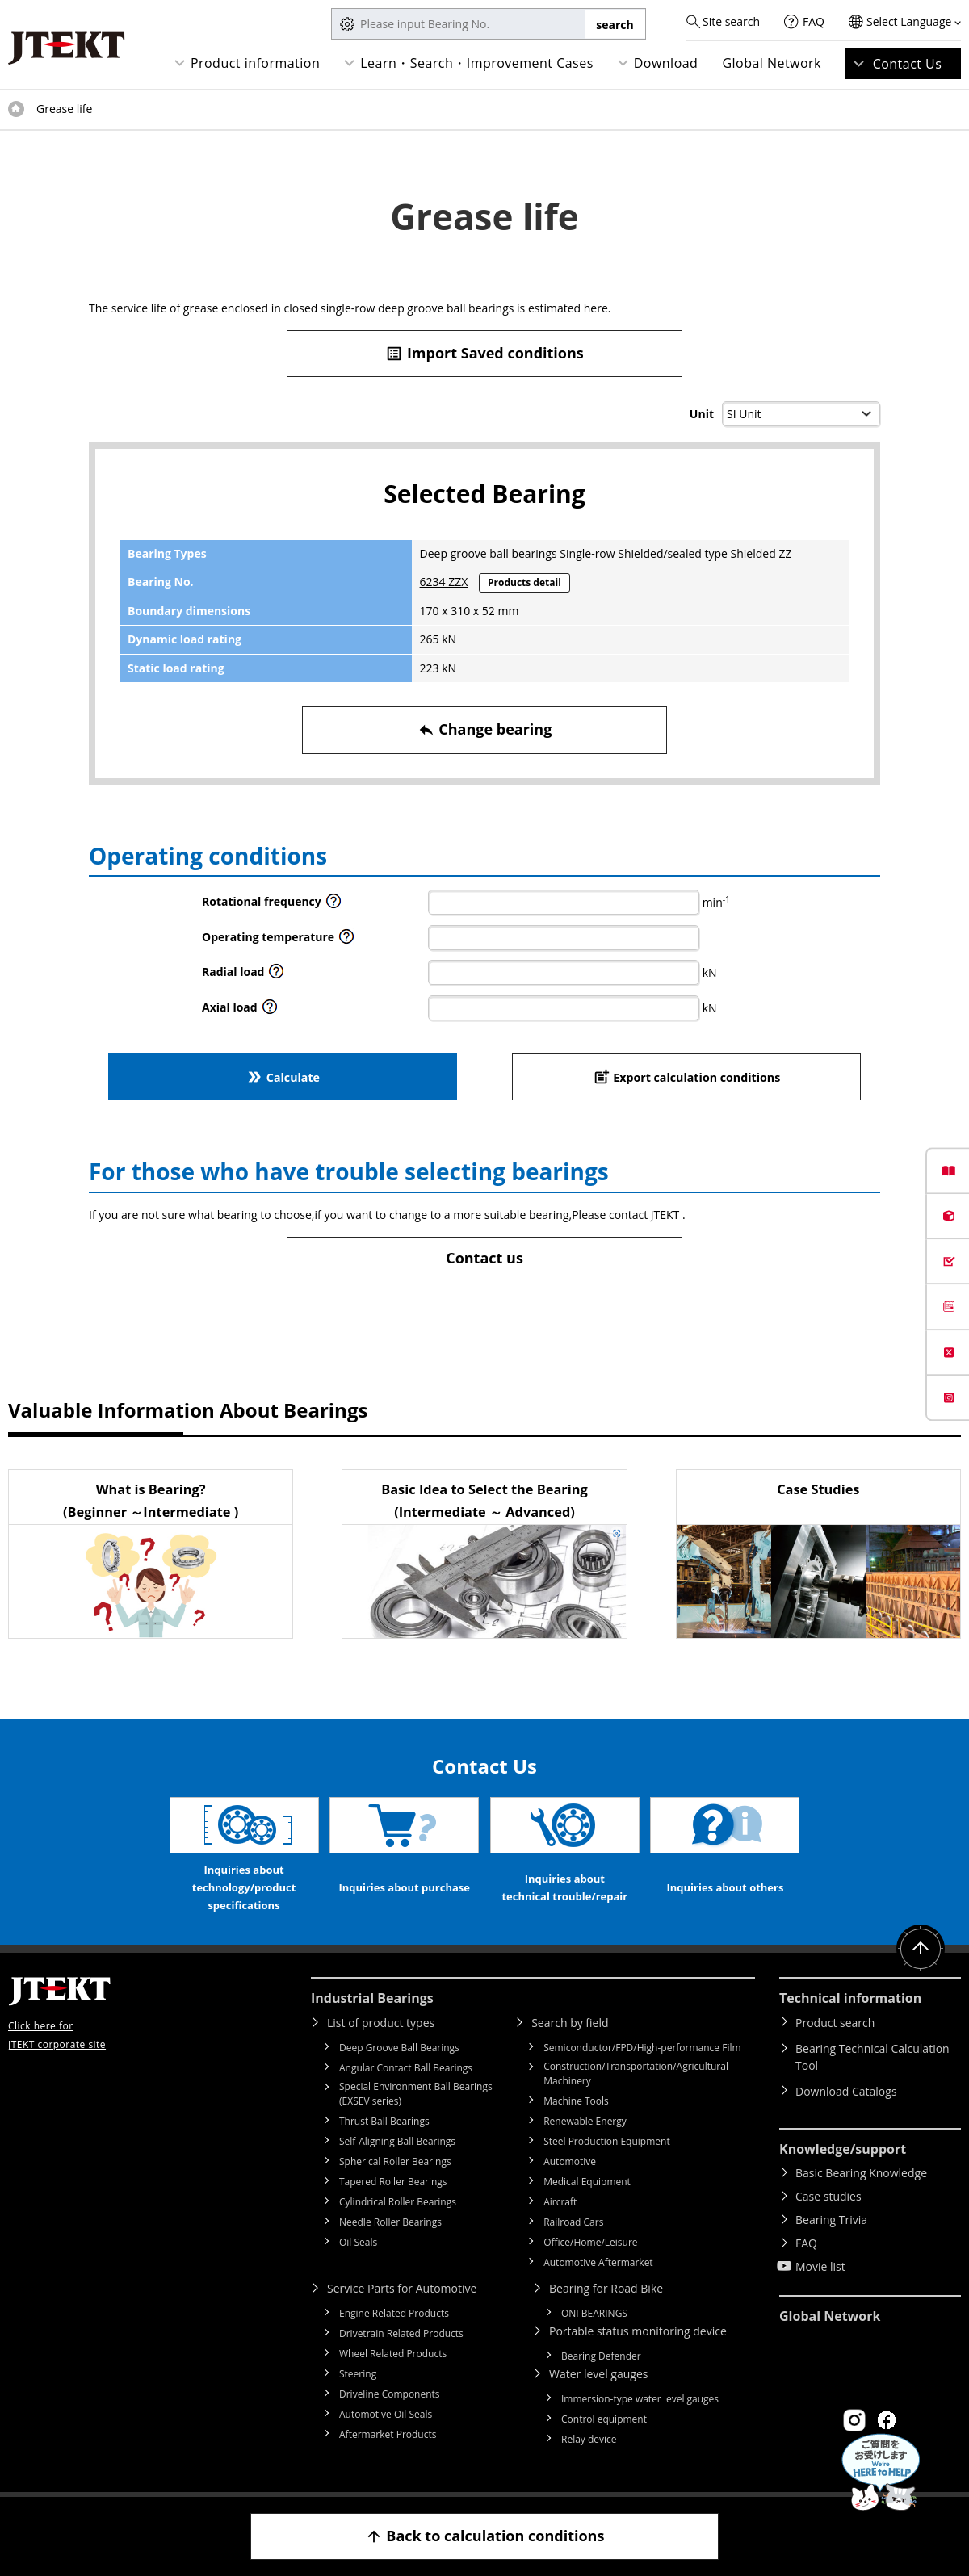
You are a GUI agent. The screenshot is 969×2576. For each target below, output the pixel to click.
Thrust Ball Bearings (384, 2121)
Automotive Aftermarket (597, 2262)
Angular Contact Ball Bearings (405, 2068)
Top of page (16, 109)
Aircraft (560, 2202)
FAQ (813, 21)
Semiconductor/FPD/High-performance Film (641, 2048)
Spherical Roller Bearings (395, 2161)
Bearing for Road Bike (606, 2288)
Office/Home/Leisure (590, 2242)
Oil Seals (358, 2242)
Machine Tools (576, 2101)
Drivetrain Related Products (401, 2333)
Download (666, 63)
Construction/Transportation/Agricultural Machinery (635, 2073)
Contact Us (907, 64)
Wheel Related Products (393, 2353)
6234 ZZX (444, 581)
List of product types (380, 2022)
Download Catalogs (846, 2091)
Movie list (820, 2266)
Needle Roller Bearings (390, 2222)
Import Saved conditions (484, 353)
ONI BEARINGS (594, 2313)
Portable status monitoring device (638, 2331)
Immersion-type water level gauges (640, 2399)
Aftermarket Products (387, 2434)
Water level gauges (598, 2373)
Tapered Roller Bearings (393, 2182)
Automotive (569, 2161)
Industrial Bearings (372, 1998)
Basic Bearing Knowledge (861, 2172)
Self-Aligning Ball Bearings (397, 2141)
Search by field (569, 2022)
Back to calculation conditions (485, 2536)
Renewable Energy (585, 2121)
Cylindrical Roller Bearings (397, 2202)
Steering (357, 2374)
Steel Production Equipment (606, 2141)
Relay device (589, 2439)
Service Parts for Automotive (401, 2288)
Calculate (282, 1076)
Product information (255, 63)
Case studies (828, 2196)
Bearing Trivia (831, 2219)
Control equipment (604, 2419)
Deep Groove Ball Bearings (399, 2048)
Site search (731, 21)
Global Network (771, 63)
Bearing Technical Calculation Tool (872, 2057)
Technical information (850, 1998)
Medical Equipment (587, 2182)
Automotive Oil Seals (385, 2414)
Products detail (524, 582)
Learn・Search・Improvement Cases (477, 63)
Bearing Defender (601, 2356)
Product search (835, 2022)
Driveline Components (389, 2394)
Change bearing (484, 729)
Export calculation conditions (686, 1076)
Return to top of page (920, 1949)
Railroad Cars (573, 2222)
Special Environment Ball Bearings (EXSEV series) (416, 2094)
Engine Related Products (394, 2313)
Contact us (484, 1257)
